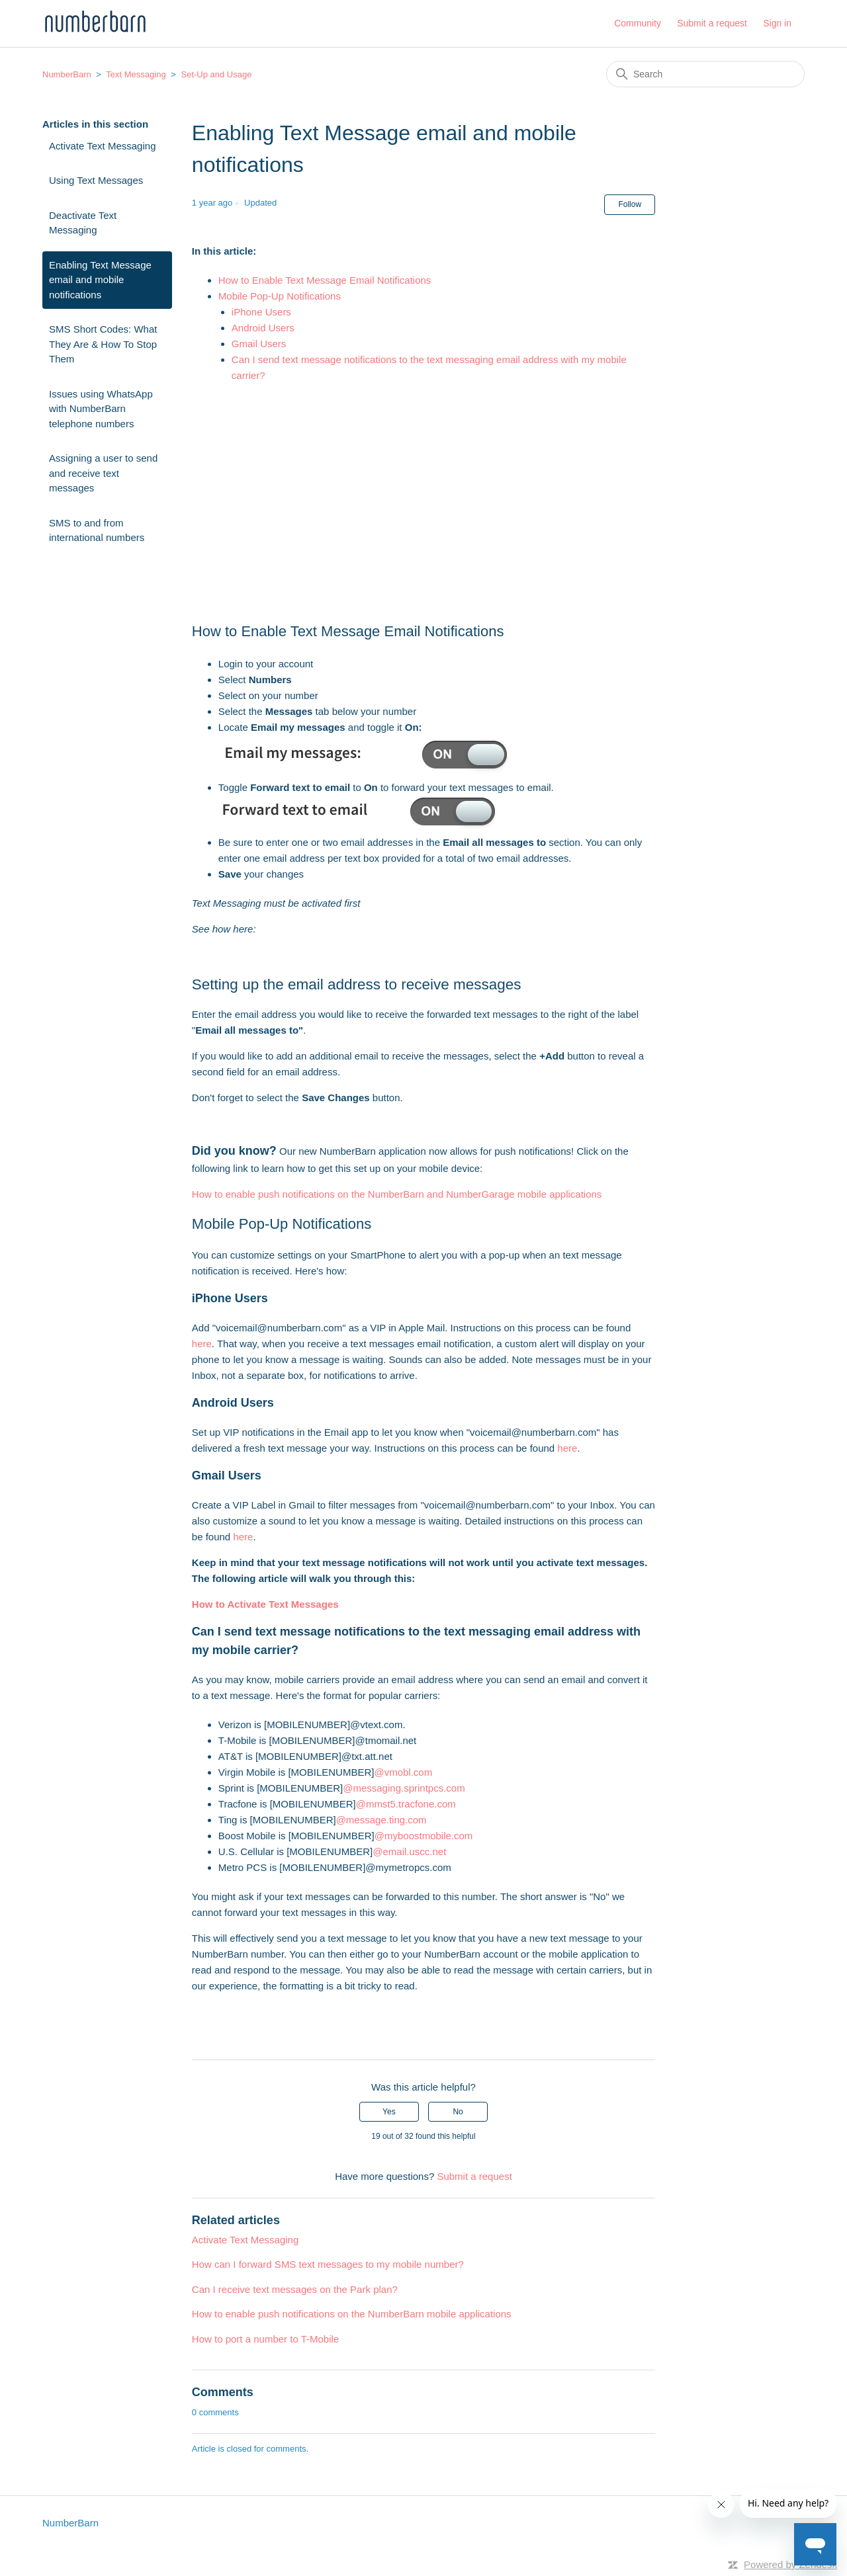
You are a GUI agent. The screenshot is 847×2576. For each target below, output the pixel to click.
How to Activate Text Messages (265, 1604)
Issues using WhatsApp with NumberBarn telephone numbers (101, 408)
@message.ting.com (381, 1819)
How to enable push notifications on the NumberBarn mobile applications (352, 2313)
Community (637, 23)
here (202, 1343)
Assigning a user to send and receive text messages (103, 472)
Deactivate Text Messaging (82, 223)
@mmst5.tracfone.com (406, 1803)
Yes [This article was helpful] (389, 2111)
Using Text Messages (96, 180)
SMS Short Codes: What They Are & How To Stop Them (103, 343)
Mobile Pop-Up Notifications (279, 296)
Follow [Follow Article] (629, 204)
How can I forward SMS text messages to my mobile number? (328, 2264)
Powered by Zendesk (790, 2564)
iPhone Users (261, 311)
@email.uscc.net (409, 1851)
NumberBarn (66, 74)
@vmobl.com (403, 1772)
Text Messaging (135, 74)
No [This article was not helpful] (458, 2111)
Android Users (263, 327)
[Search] (705, 74)
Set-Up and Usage (216, 74)
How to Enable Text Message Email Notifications (326, 280)
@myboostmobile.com (424, 1835)
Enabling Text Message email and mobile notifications (100, 279)
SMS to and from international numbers (96, 530)
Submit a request (712, 23)
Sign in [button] (777, 23)
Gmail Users (259, 343)
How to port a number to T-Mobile (265, 2339)
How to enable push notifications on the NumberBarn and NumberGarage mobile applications (397, 1194)
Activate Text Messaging (102, 145)
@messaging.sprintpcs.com (404, 1788)
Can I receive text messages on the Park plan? (295, 2289)
